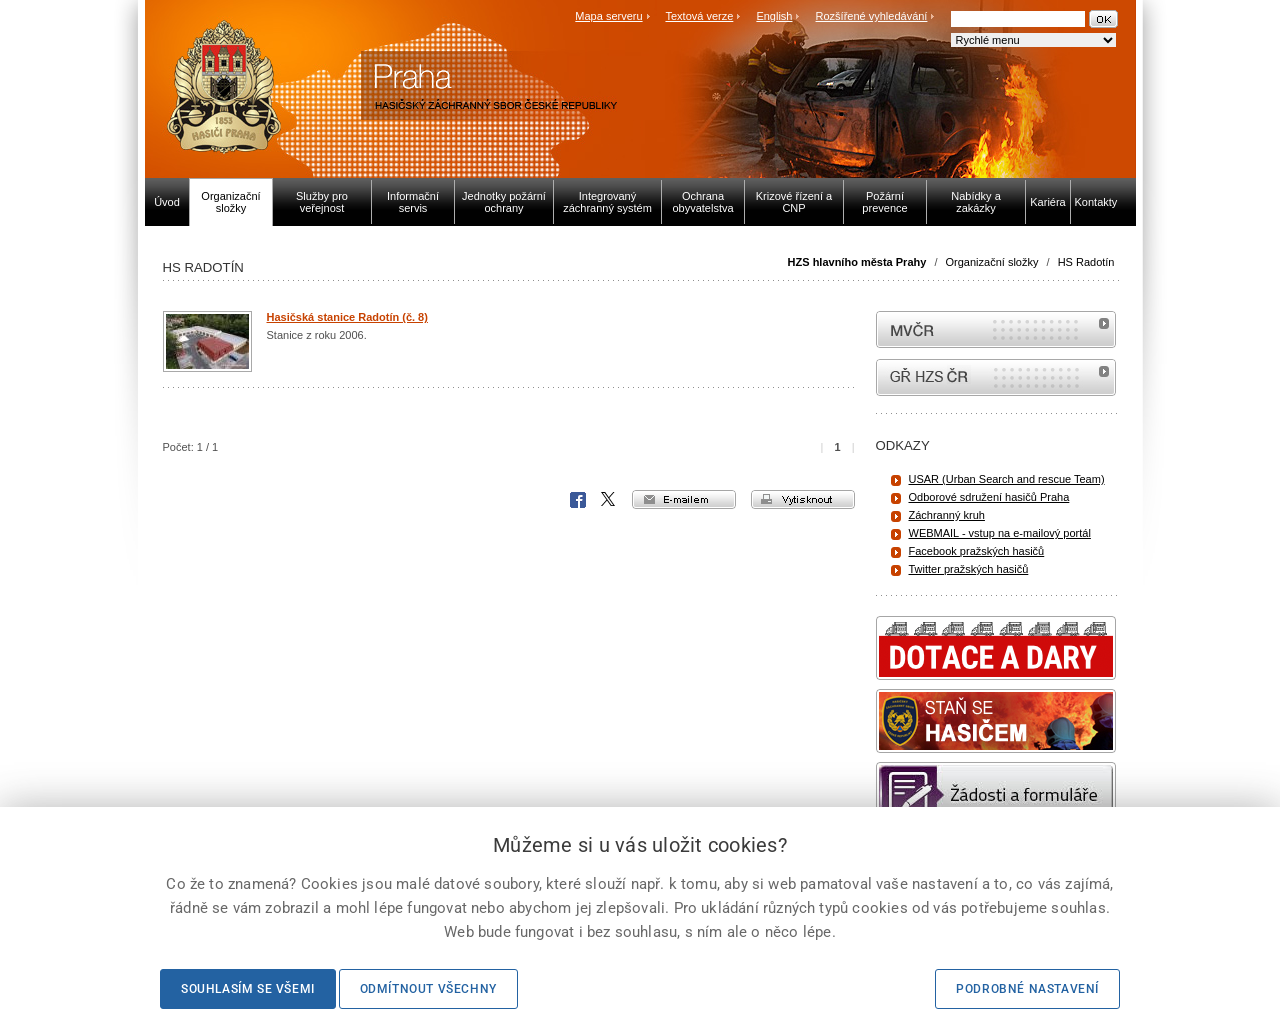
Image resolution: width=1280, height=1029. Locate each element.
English (774, 16)
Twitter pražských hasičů (969, 569)
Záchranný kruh (947, 515)
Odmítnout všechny (428, 989)
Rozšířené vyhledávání (872, 16)
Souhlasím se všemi (248, 989)
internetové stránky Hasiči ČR (996, 377)
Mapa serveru (608, 16)
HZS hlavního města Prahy (857, 262)
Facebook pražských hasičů (977, 551)
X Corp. (609, 500)
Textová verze (699, 16)
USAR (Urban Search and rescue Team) (1007, 479)
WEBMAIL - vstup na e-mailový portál (1000, 533)
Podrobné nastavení (1027, 989)
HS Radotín (1086, 262)
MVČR (996, 329)
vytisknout (803, 499)
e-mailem (684, 499)
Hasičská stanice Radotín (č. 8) (347, 317)
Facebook (578, 500)
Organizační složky (992, 262)
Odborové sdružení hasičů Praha (989, 497)
